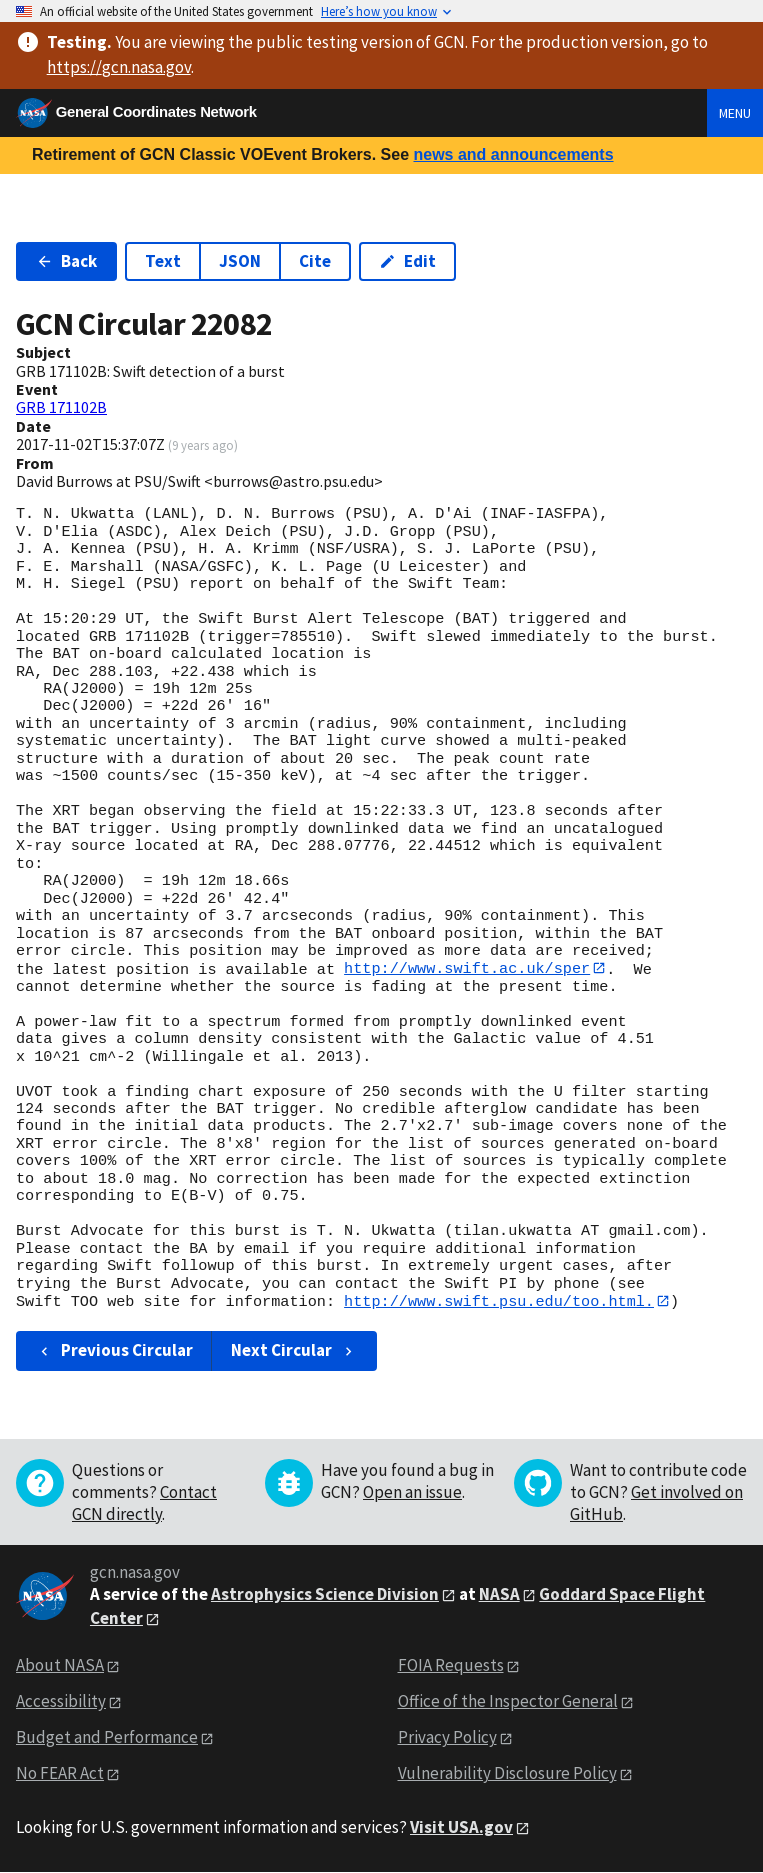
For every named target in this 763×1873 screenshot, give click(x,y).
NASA (499, 1595)
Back (66, 261)
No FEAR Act (60, 1774)
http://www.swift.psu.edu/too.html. (499, 1302)
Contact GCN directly (144, 1504)
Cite (315, 261)
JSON (240, 261)
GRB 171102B (61, 407)
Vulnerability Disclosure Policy (507, 1774)
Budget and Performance (107, 1738)
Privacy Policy (447, 1738)
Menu (735, 113)
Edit (407, 261)
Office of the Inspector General (508, 1702)
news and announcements (513, 154)
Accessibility (61, 1702)
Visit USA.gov (461, 1828)
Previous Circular (114, 1351)
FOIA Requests (451, 1666)
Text (163, 261)
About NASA (60, 1666)
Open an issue (412, 1493)
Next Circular (294, 1351)
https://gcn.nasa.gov (119, 67)
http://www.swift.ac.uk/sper (467, 969)
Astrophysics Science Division (325, 1595)
